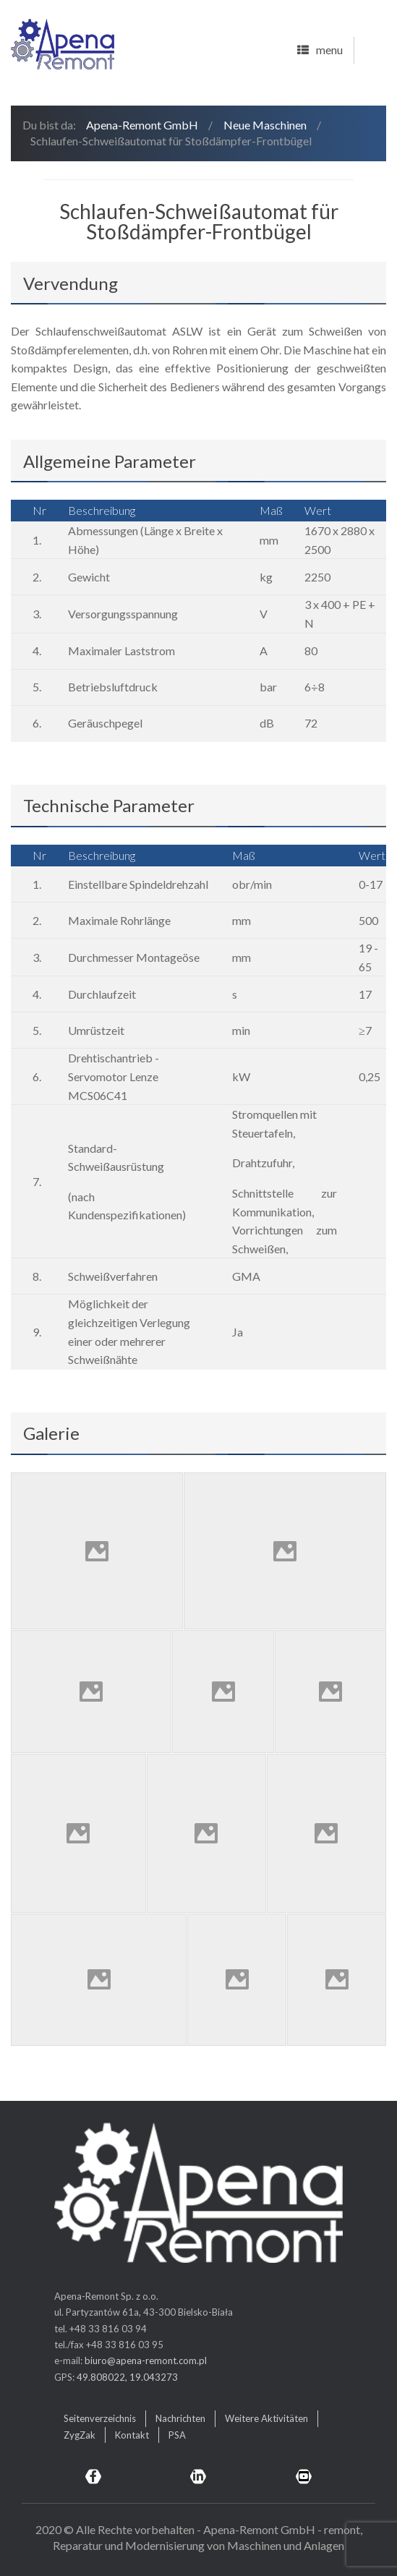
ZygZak (79, 2435)
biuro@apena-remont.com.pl (146, 2360)
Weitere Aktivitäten (266, 2418)
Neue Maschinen (265, 125)
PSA (177, 2435)
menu (320, 51)
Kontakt (132, 2435)
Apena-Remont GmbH (142, 125)
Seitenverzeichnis (100, 2418)
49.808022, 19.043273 (127, 2377)
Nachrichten (180, 2418)
